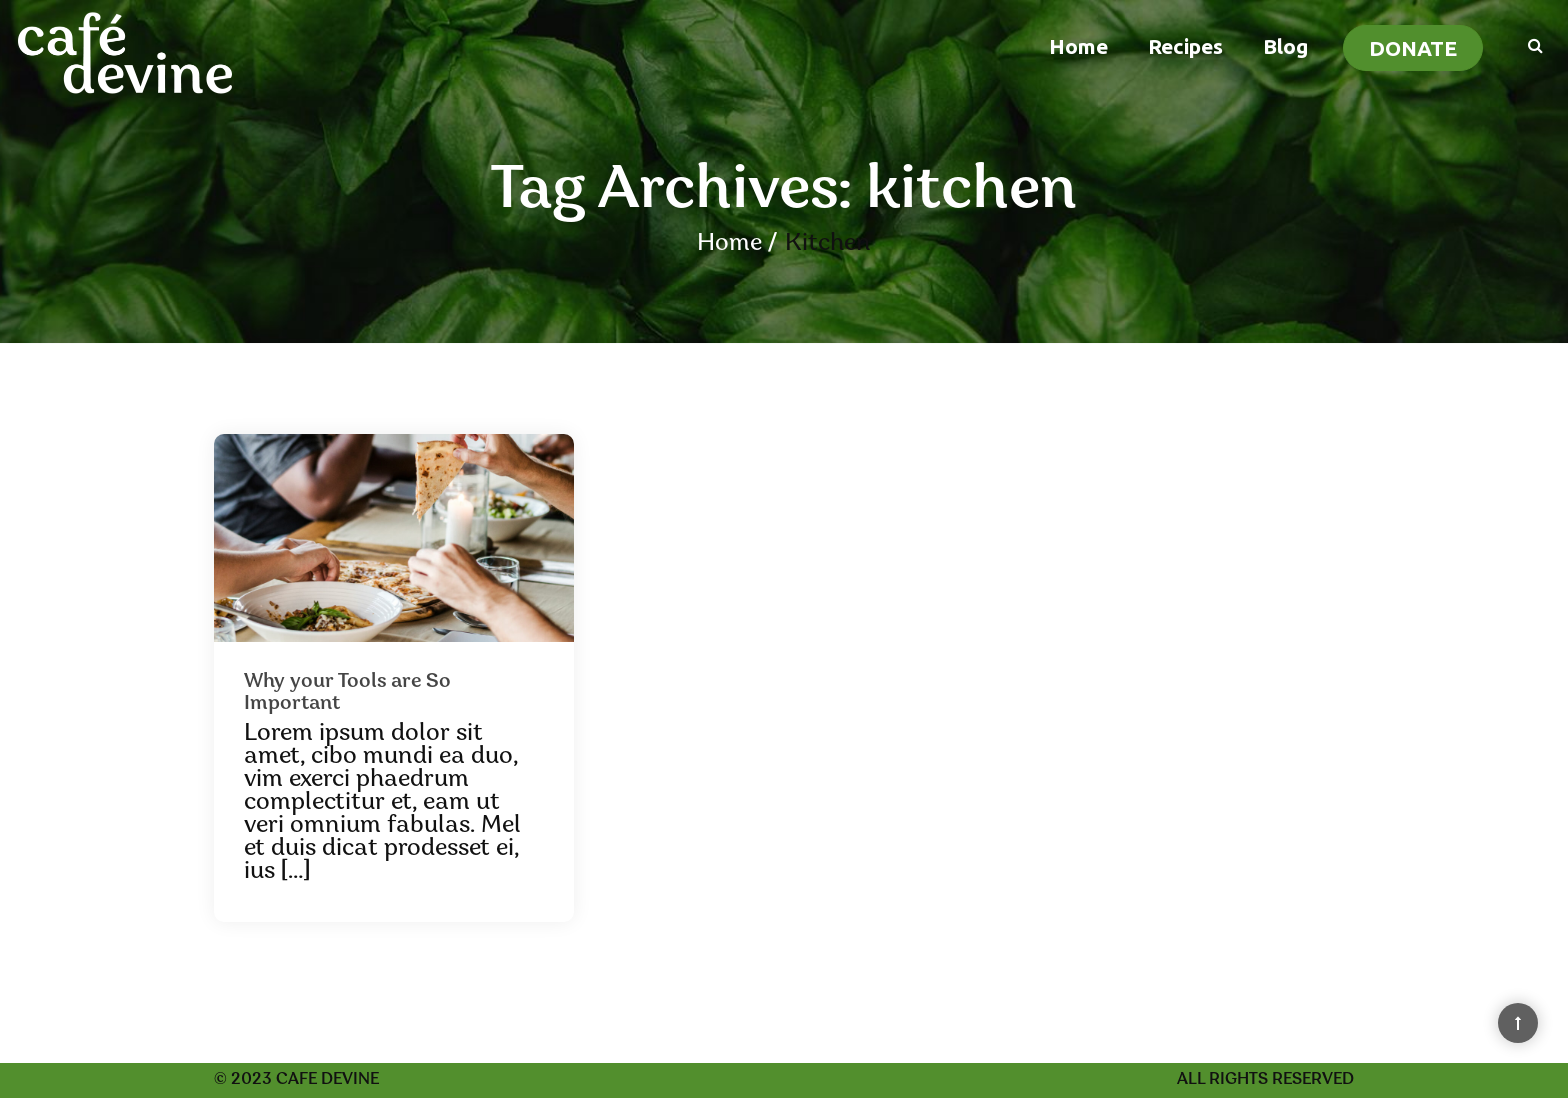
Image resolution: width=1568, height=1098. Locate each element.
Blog (1285, 46)
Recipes (1185, 46)
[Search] (1525, 44)
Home (1078, 46)
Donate (1413, 48)
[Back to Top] (1518, 1023)
